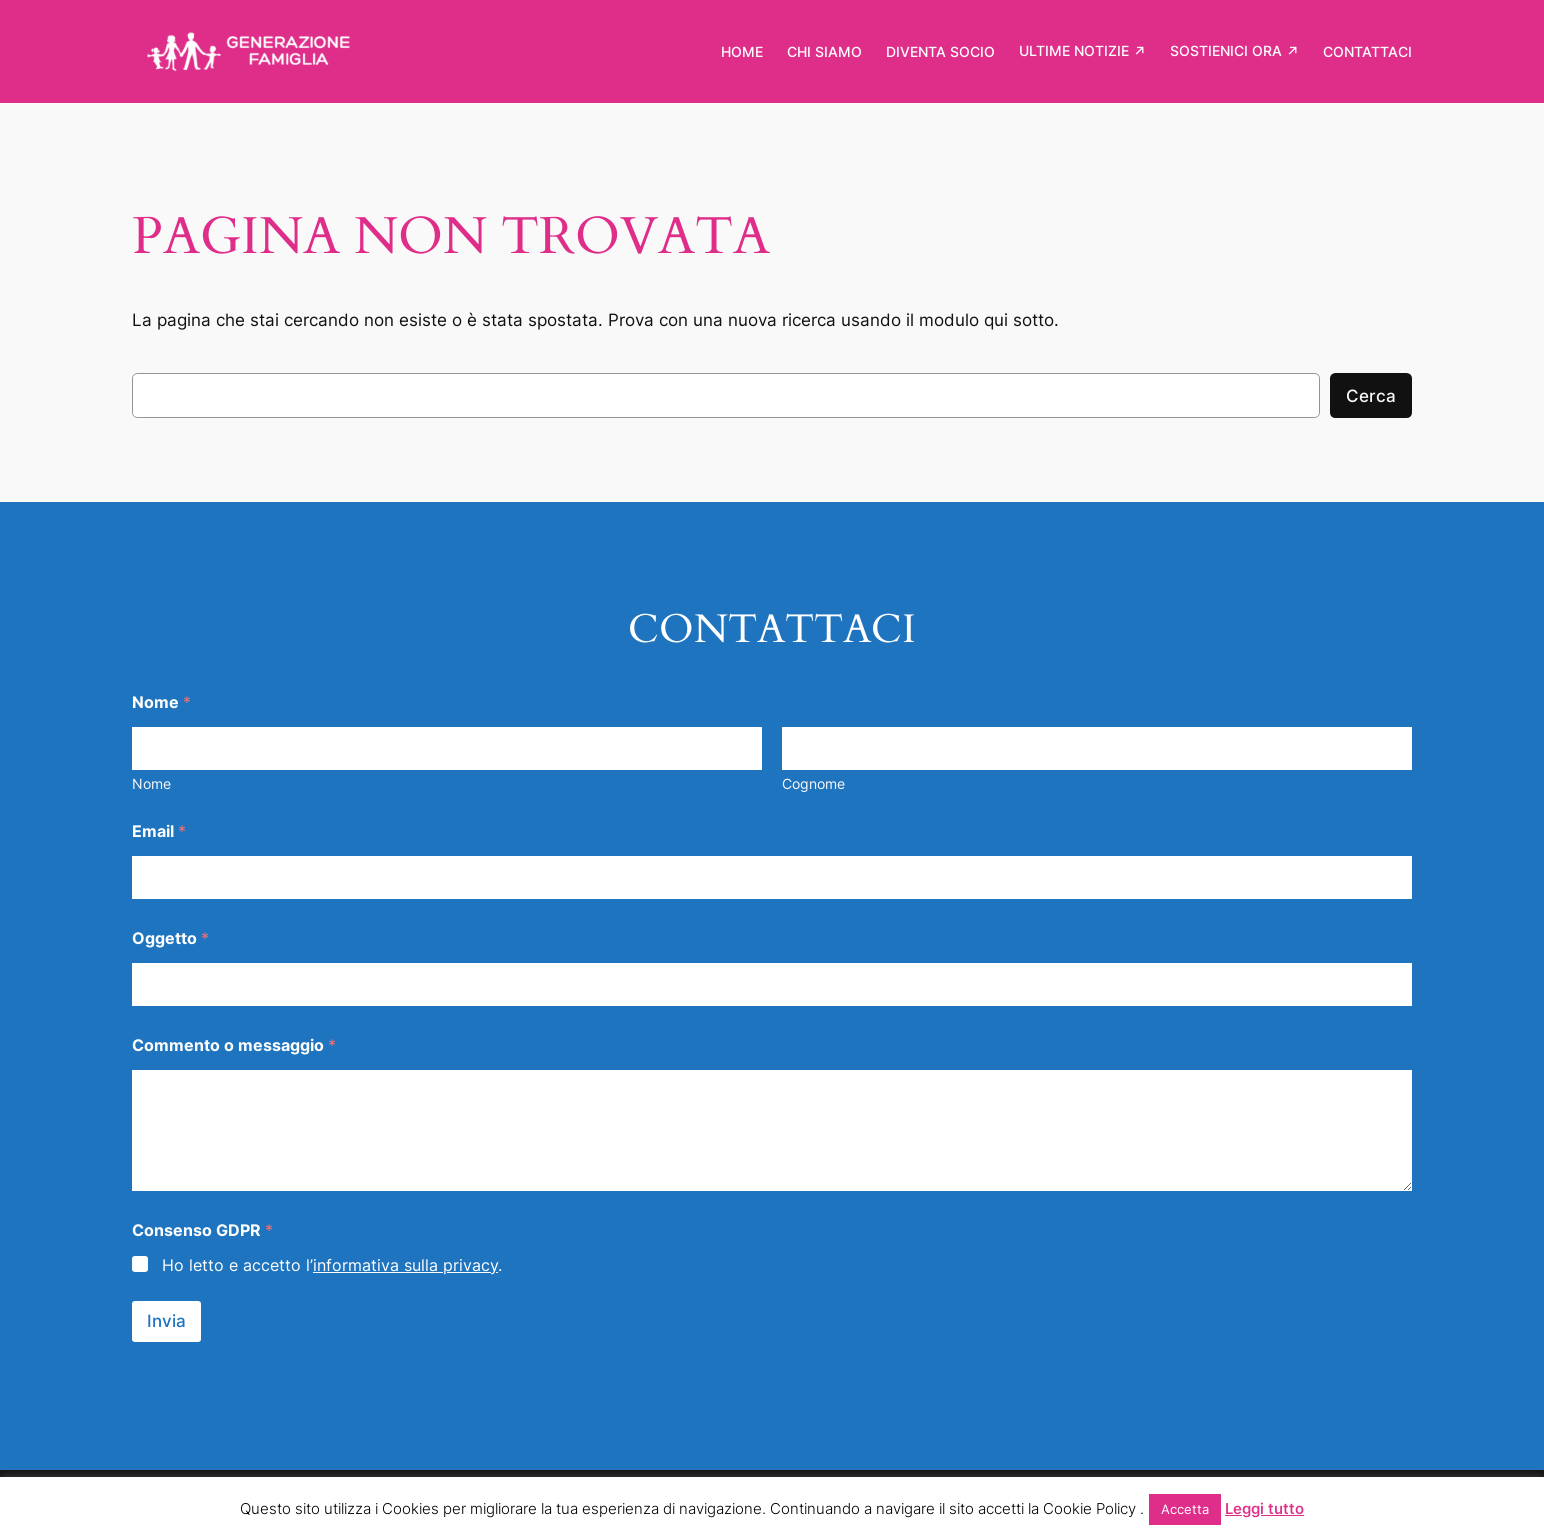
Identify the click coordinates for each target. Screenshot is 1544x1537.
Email (159, 831)
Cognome (813, 783)
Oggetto (170, 938)
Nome (151, 783)
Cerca (1371, 396)
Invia (166, 1321)
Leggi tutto (1264, 1508)
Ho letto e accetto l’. (332, 1265)
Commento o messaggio (234, 1045)
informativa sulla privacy (405, 1265)
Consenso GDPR (202, 1230)
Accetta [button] (1185, 1509)
